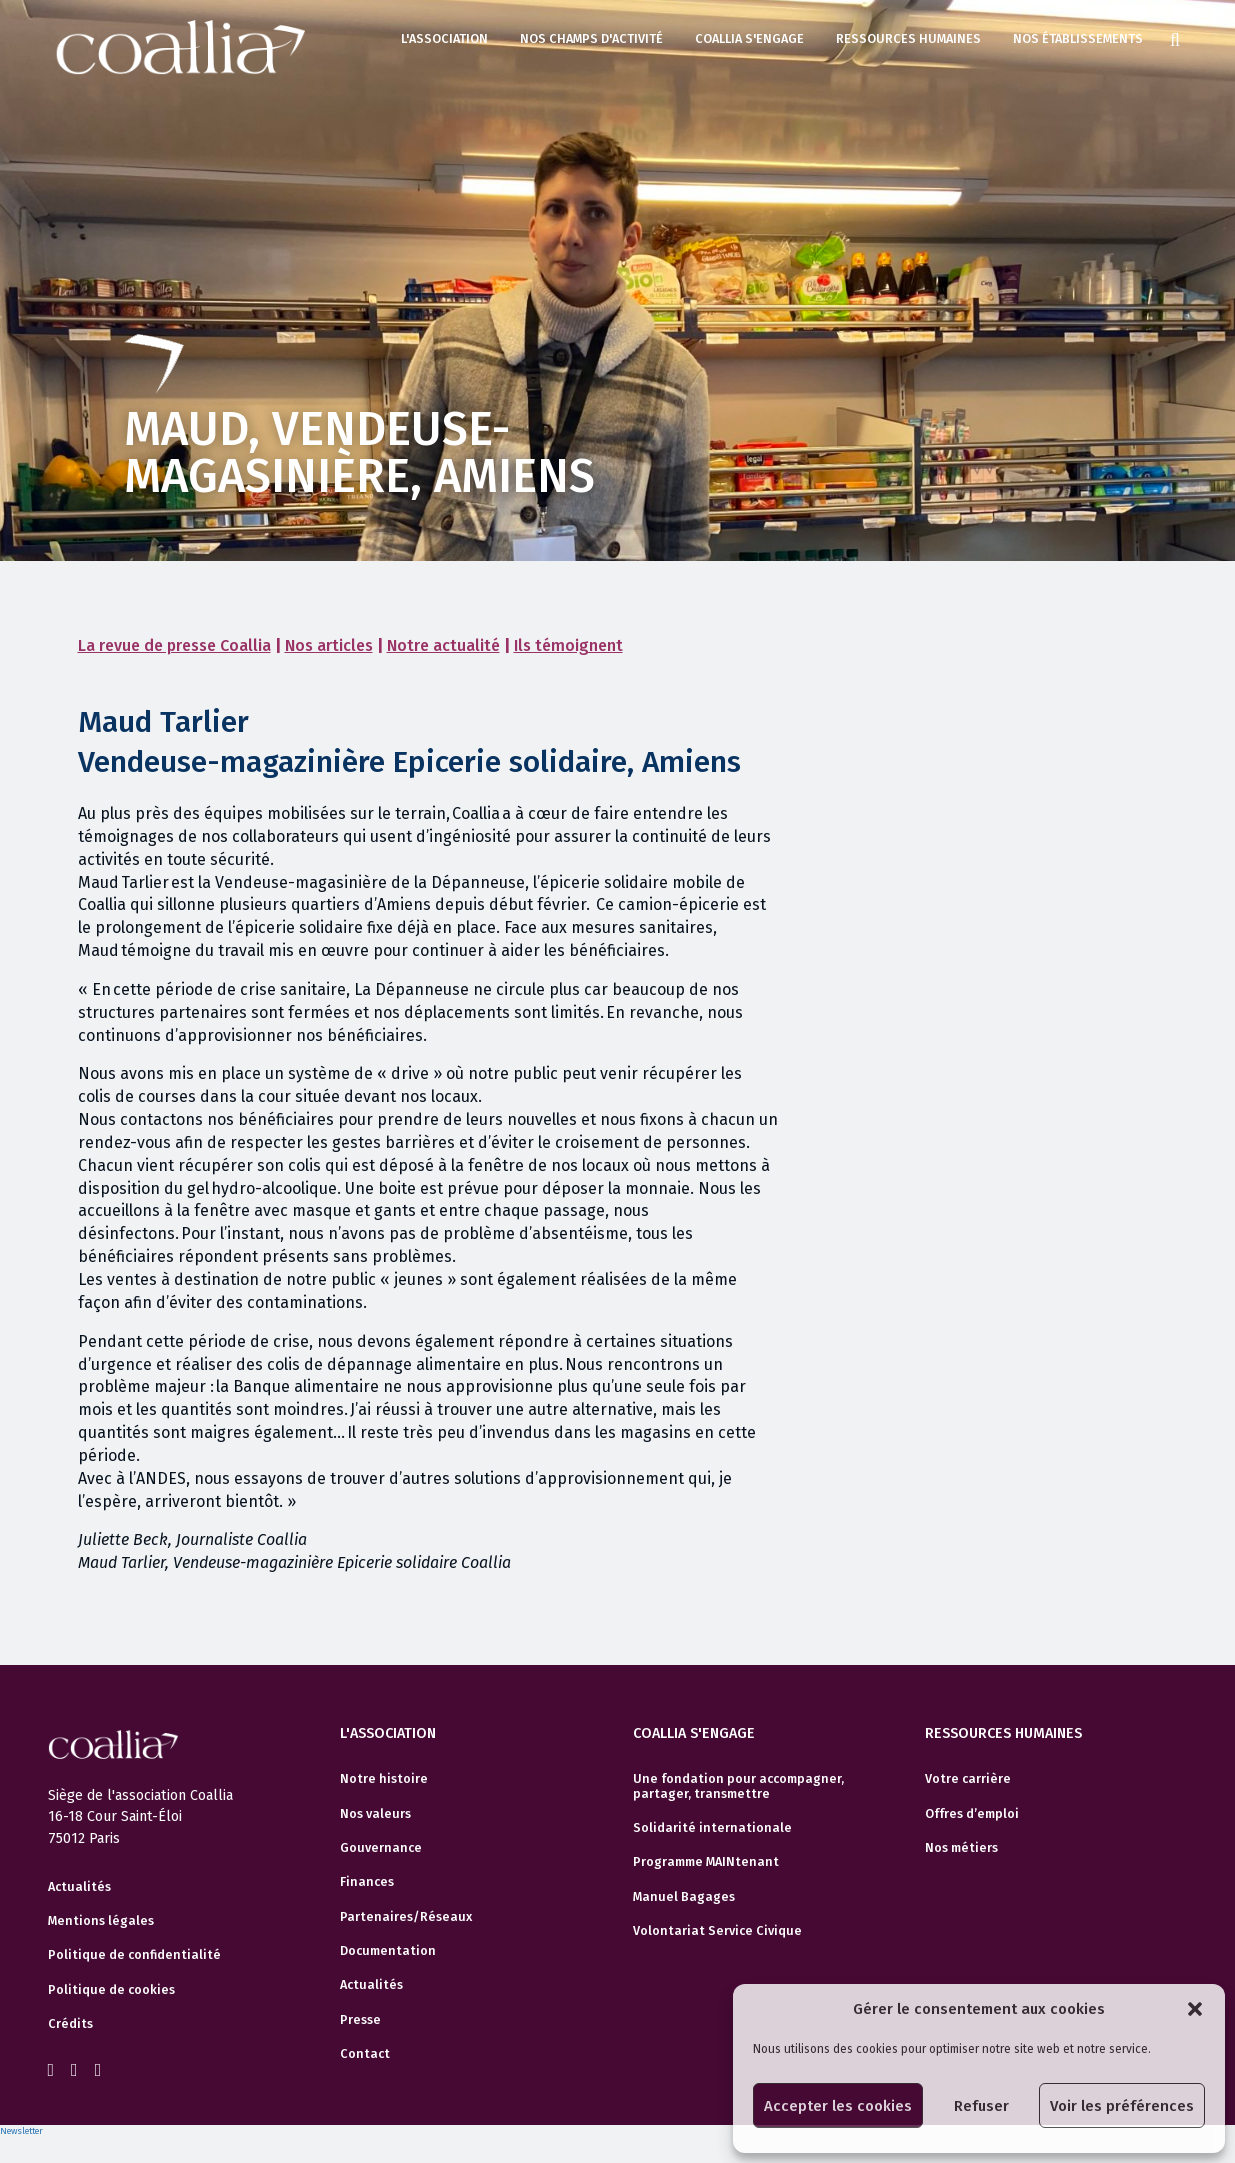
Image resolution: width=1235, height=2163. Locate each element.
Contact (365, 2054)
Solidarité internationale (712, 1828)
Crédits (70, 2024)
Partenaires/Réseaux (406, 1917)
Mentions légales (101, 1921)
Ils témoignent (568, 645)
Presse (360, 2020)
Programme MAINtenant (706, 1862)
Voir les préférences (1122, 2106)
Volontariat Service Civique (717, 1931)
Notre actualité (443, 645)
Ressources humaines (908, 38)
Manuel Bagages (684, 1897)
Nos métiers (961, 1848)
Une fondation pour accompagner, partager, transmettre (738, 1786)
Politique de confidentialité (134, 1955)
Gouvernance (381, 1848)
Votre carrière (968, 1779)
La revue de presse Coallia (174, 645)
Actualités (79, 1887)
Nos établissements (1078, 38)
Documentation (388, 1951)
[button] (1195, 2009)
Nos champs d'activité (591, 38)
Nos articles (329, 645)
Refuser (981, 2106)
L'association (444, 38)
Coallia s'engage (749, 38)
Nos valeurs (375, 1814)
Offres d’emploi (972, 1814)
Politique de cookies (111, 1990)
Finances (367, 1882)
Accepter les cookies (838, 2106)
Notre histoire (384, 1779)
